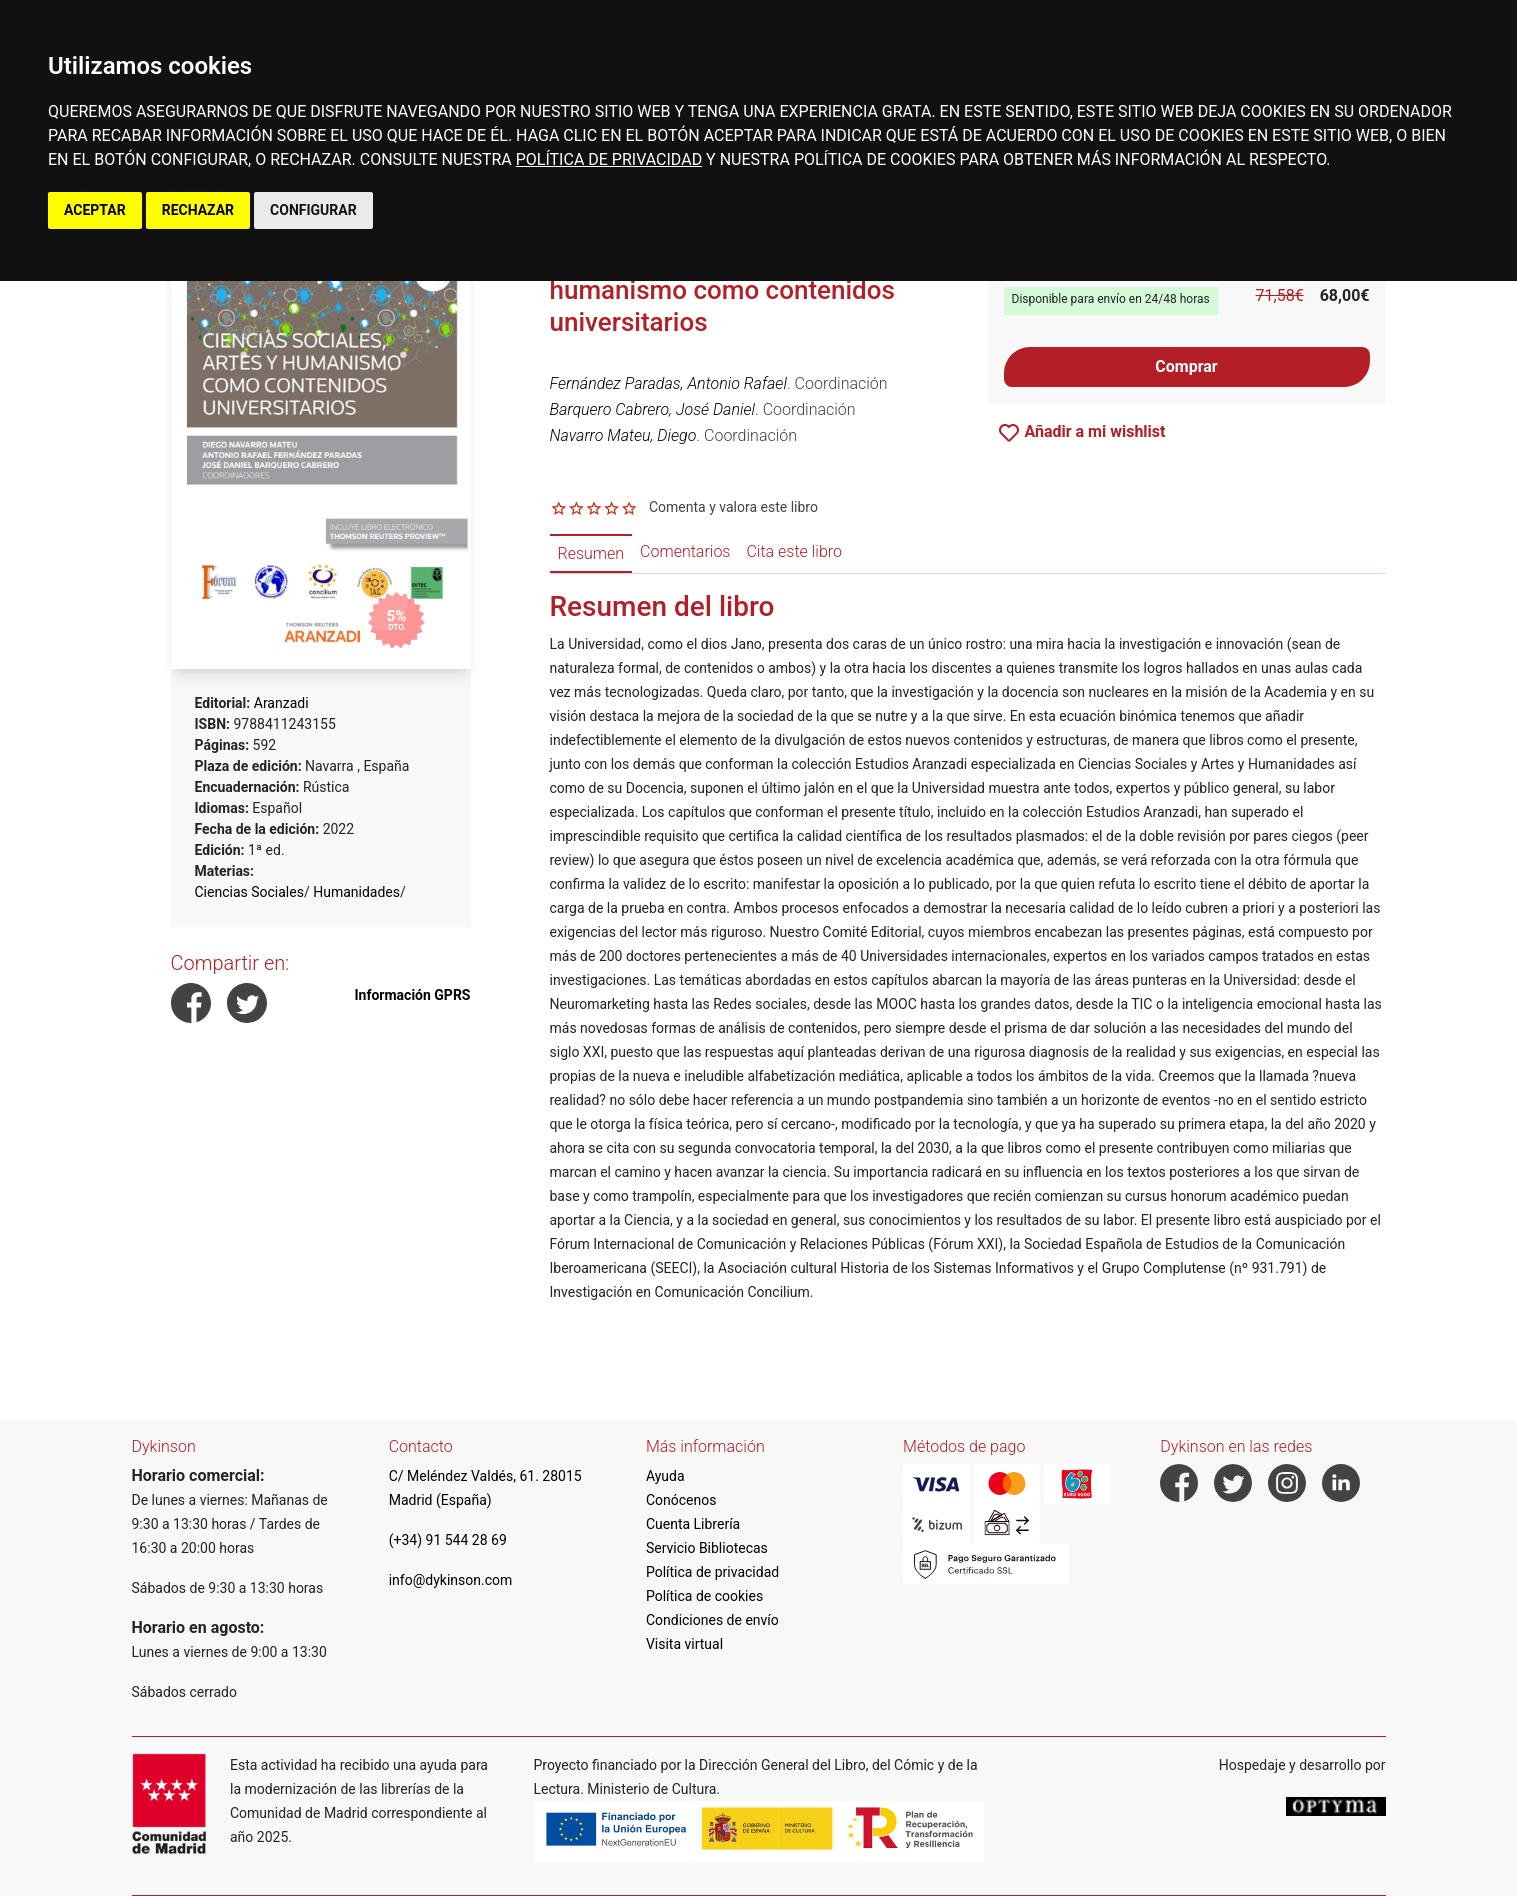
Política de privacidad (712, 1572)
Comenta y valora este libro (733, 507)
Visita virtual (684, 1644)
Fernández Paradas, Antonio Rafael (668, 383)
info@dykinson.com (451, 1580)
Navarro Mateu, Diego (623, 435)
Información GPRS (413, 995)
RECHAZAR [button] (198, 210)
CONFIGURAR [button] (313, 210)
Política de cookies (704, 1596)
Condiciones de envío (712, 1620)
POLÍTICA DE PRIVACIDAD (609, 159)
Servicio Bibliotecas (707, 1548)
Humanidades (356, 892)
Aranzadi (281, 703)
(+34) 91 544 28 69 (448, 1540)
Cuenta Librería (693, 1524)
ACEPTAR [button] (95, 210)
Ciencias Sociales (249, 892)
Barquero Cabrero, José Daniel (652, 409)
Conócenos (681, 1500)
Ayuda (665, 1476)
